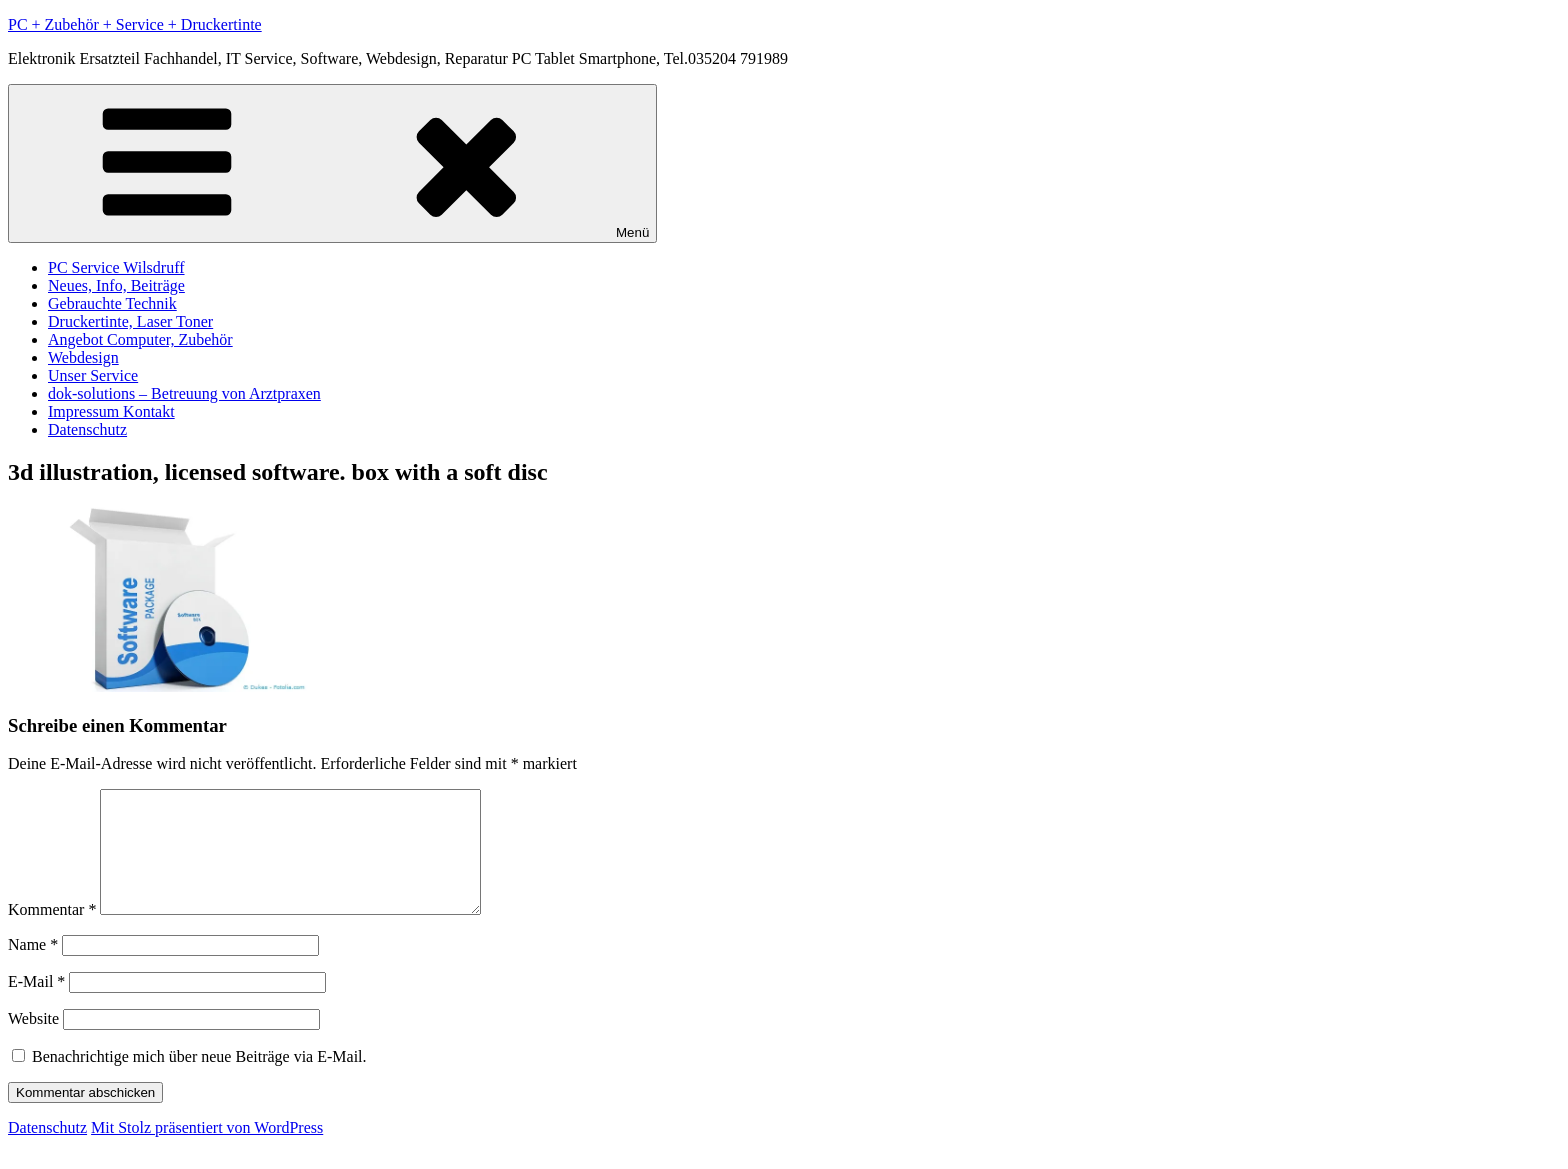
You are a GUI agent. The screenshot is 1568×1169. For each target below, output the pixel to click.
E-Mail (36, 1005)
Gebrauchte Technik (112, 303)
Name (33, 968)
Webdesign (83, 357)
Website (33, 1042)
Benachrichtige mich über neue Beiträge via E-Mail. (199, 1080)
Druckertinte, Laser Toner (130, 321)
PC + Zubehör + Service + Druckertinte (135, 24)
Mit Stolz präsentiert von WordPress (207, 1151)
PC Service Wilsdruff (116, 267)
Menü (332, 163)
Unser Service (93, 375)
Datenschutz (87, 429)
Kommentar (52, 933)
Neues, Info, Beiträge (116, 285)
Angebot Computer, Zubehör (140, 339)
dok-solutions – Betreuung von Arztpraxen (184, 393)
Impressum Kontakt (111, 411)
